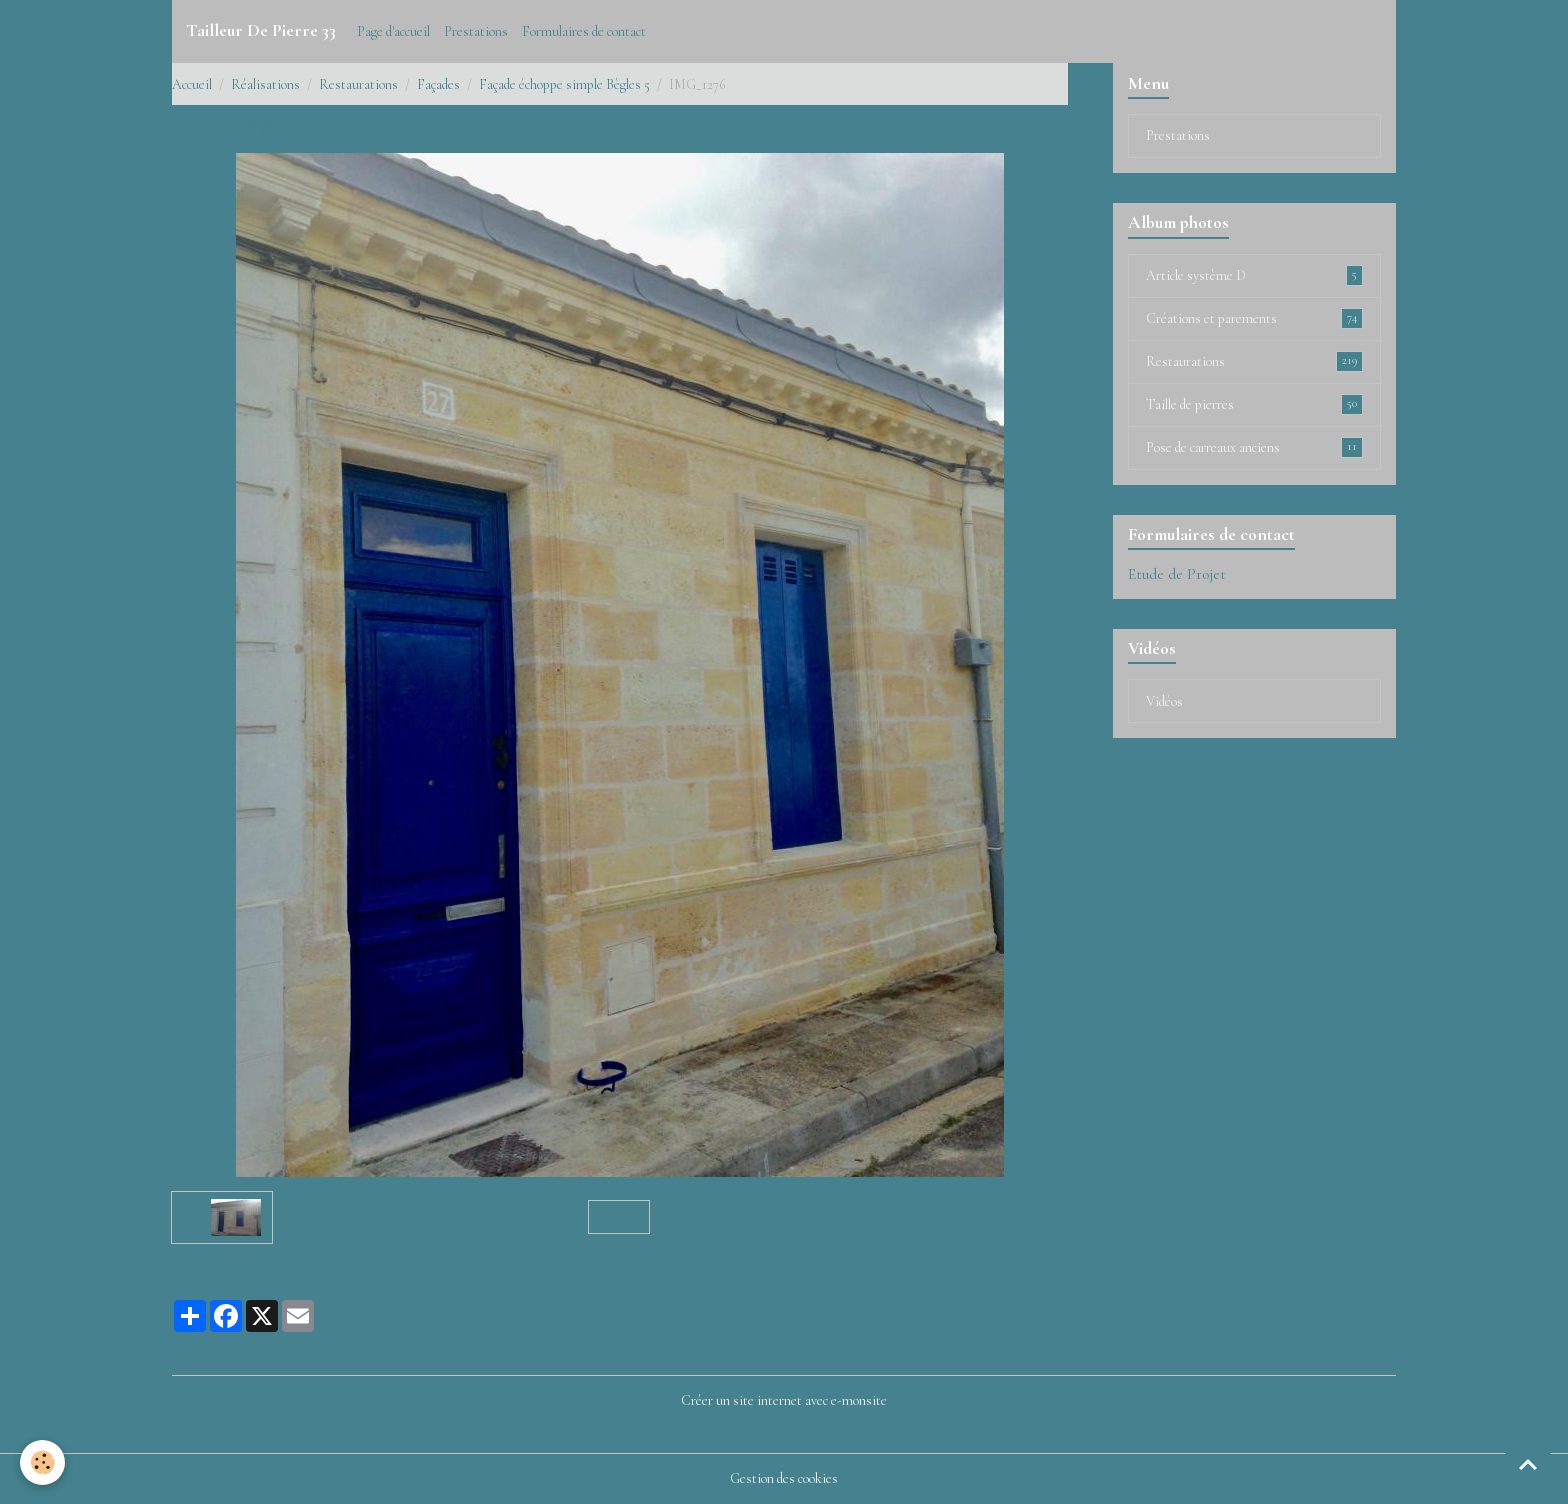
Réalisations (265, 84)
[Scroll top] (1528, 1464)
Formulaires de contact (584, 31)
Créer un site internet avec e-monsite (784, 1400)
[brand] (261, 31)
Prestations (476, 31)
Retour (619, 1216)
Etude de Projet (1177, 574)
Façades (438, 84)
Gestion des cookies (784, 1478)
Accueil (192, 84)
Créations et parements (1254, 318)
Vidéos (1164, 701)
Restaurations (358, 84)
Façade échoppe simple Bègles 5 (564, 84)
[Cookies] (42, 1462)
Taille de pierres (1254, 404)
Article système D (1254, 275)
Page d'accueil (393, 31)
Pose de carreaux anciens (1254, 447)
